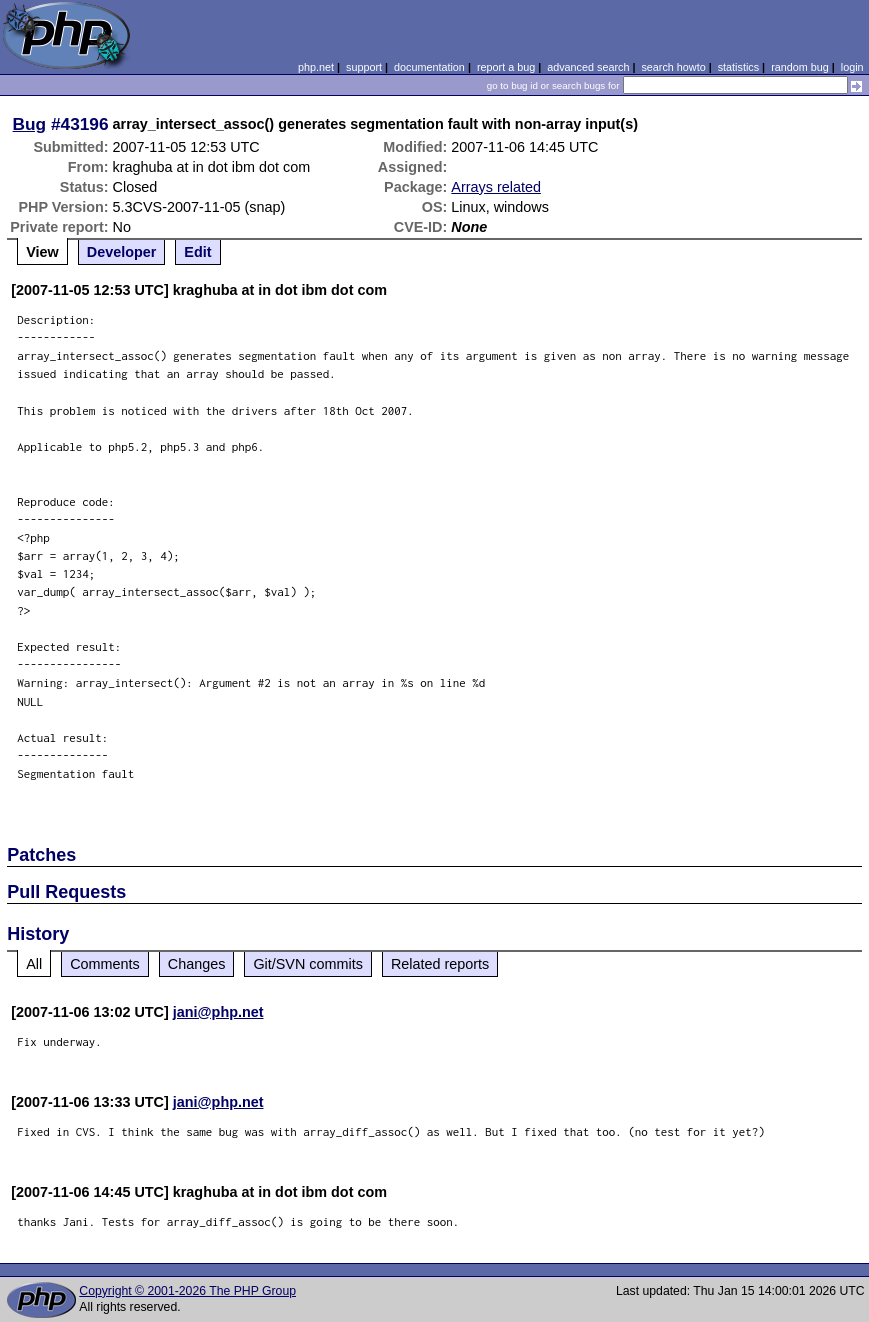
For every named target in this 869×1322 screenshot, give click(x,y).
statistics (738, 67)
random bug (800, 67)
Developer (122, 252)
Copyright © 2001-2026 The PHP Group (187, 1291)
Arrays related (496, 187)
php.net (316, 67)
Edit (197, 252)
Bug (30, 124)
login (852, 67)
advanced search (588, 67)
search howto (673, 67)
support (364, 67)
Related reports (440, 964)
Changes (197, 964)
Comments (105, 964)
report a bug (506, 67)
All (34, 964)
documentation (429, 67)
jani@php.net (218, 1012)
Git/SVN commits (308, 964)
